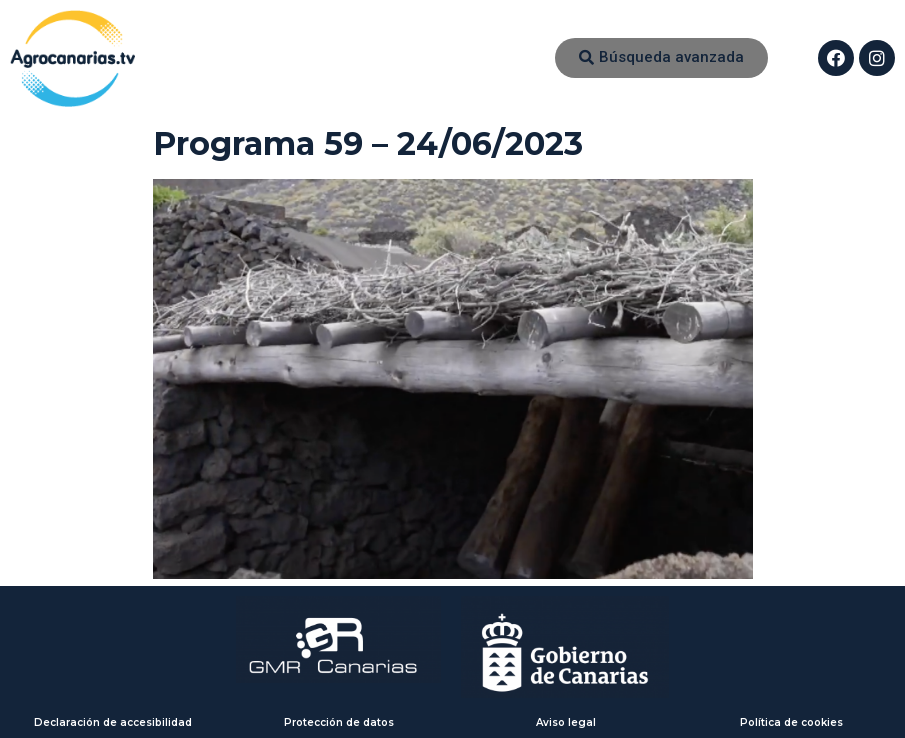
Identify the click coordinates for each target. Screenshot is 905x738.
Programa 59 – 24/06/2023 (368, 143)
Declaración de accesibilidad (113, 722)
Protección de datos (339, 722)
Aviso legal (566, 722)
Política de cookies (791, 722)
